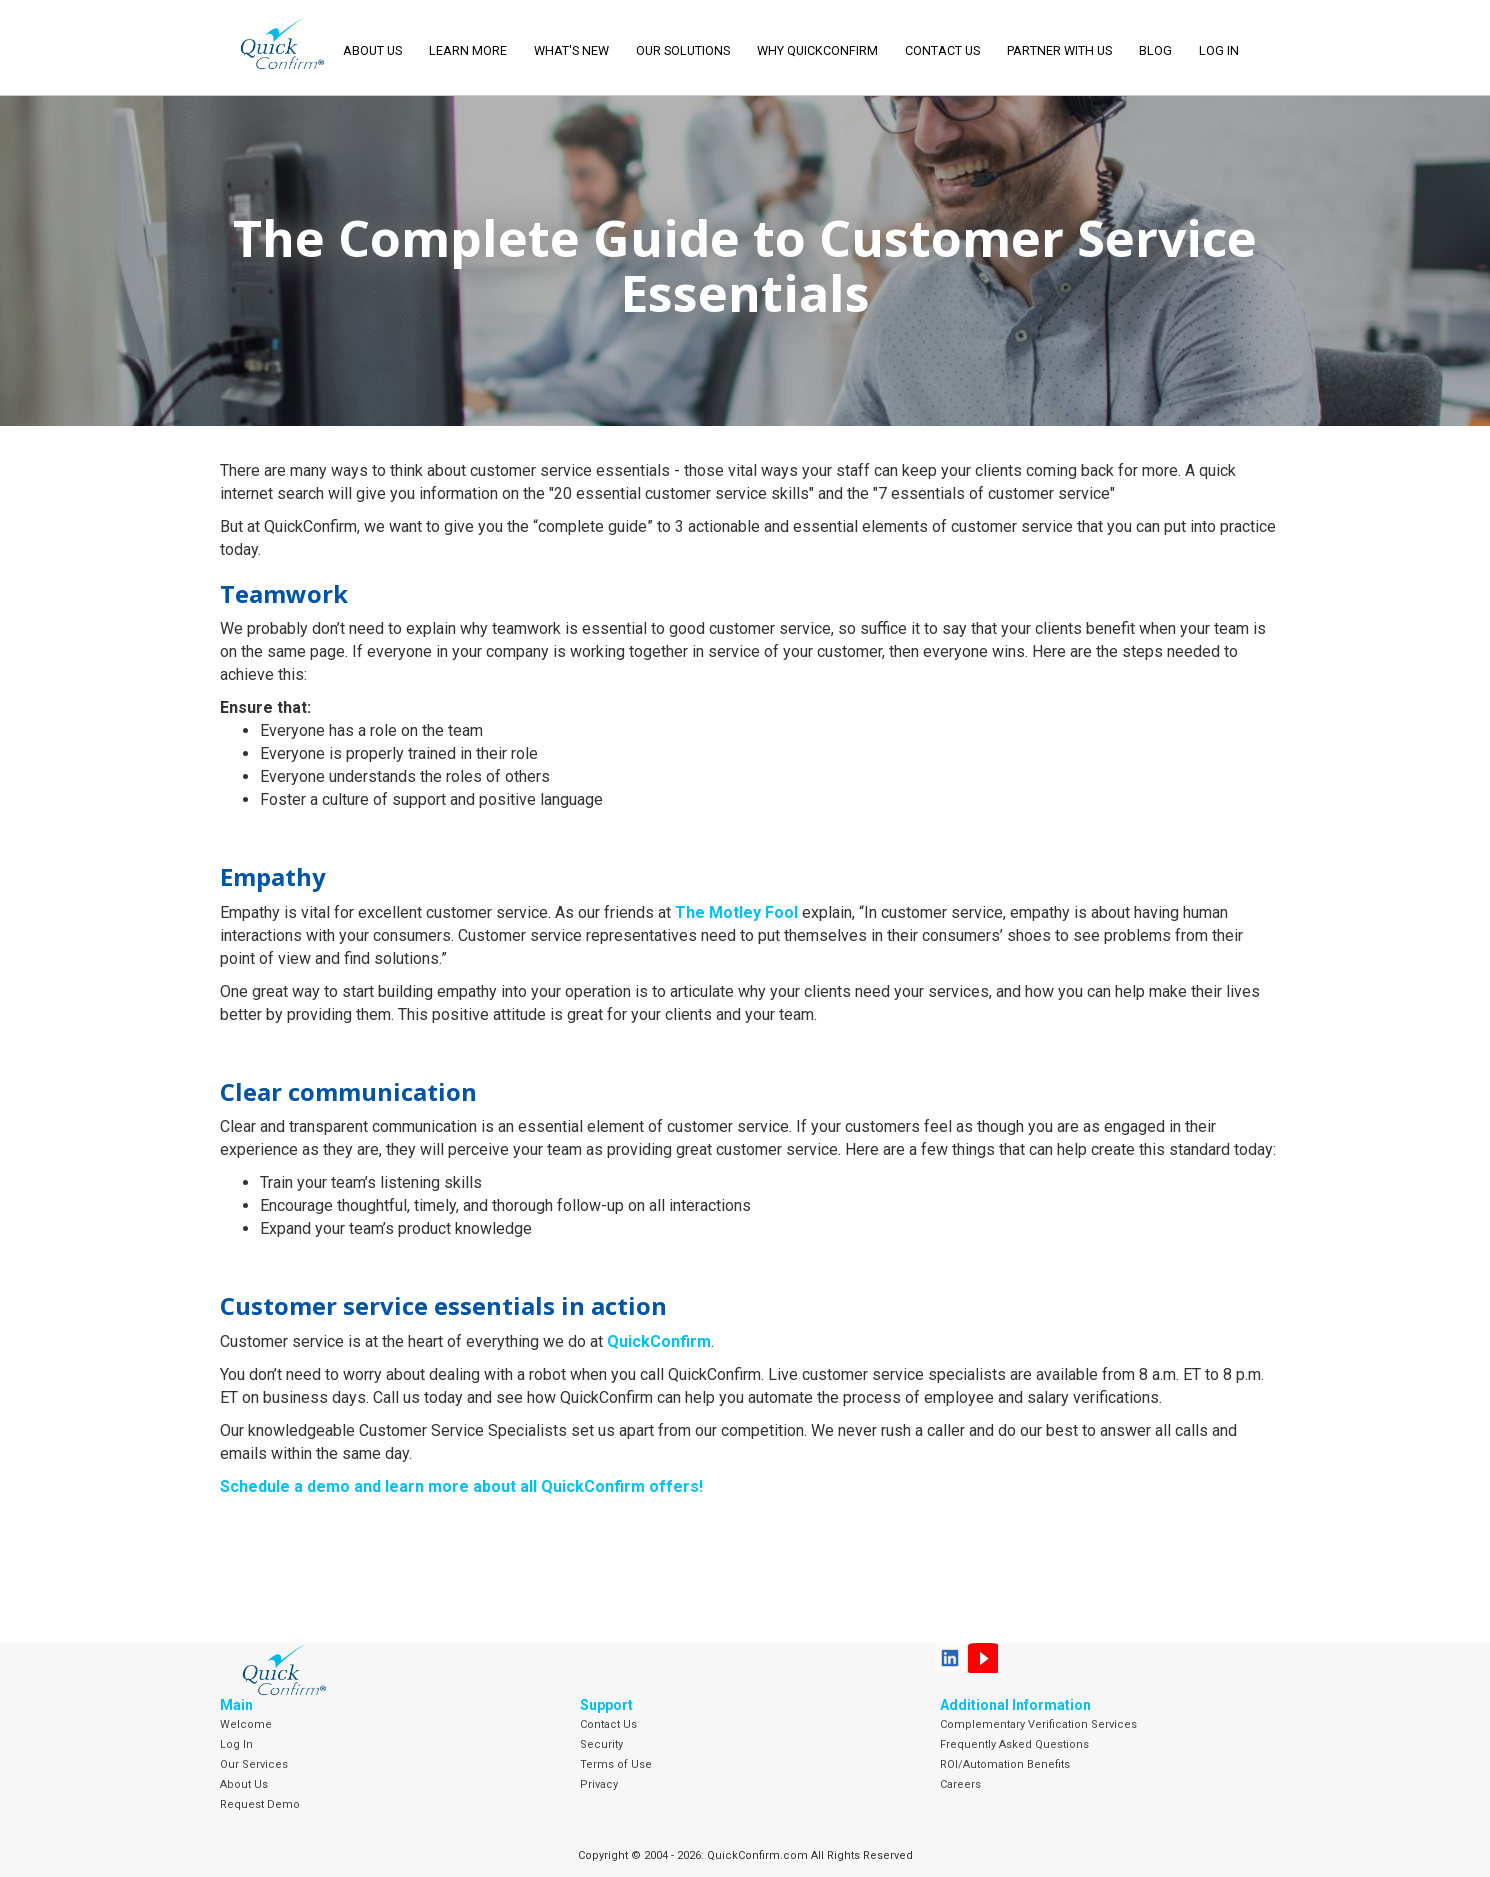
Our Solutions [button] (683, 50)
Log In (236, 1744)
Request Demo (260, 1804)
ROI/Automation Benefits (1005, 1764)
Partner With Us (1059, 50)
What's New (571, 50)
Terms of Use (616, 1764)
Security (601, 1744)
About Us (244, 1784)
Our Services (254, 1764)
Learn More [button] (468, 50)
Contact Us (942, 50)
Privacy (599, 1784)
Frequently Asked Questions (1014, 1744)
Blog (1155, 50)
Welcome (246, 1724)
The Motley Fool (736, 912)
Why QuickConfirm (817, 50)
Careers (960, 1784)
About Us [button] (372, 50)
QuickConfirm (659, 1341)
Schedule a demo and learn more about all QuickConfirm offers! (461, 1486)
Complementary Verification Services (1038, 1724)
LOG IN (1219, 50)
